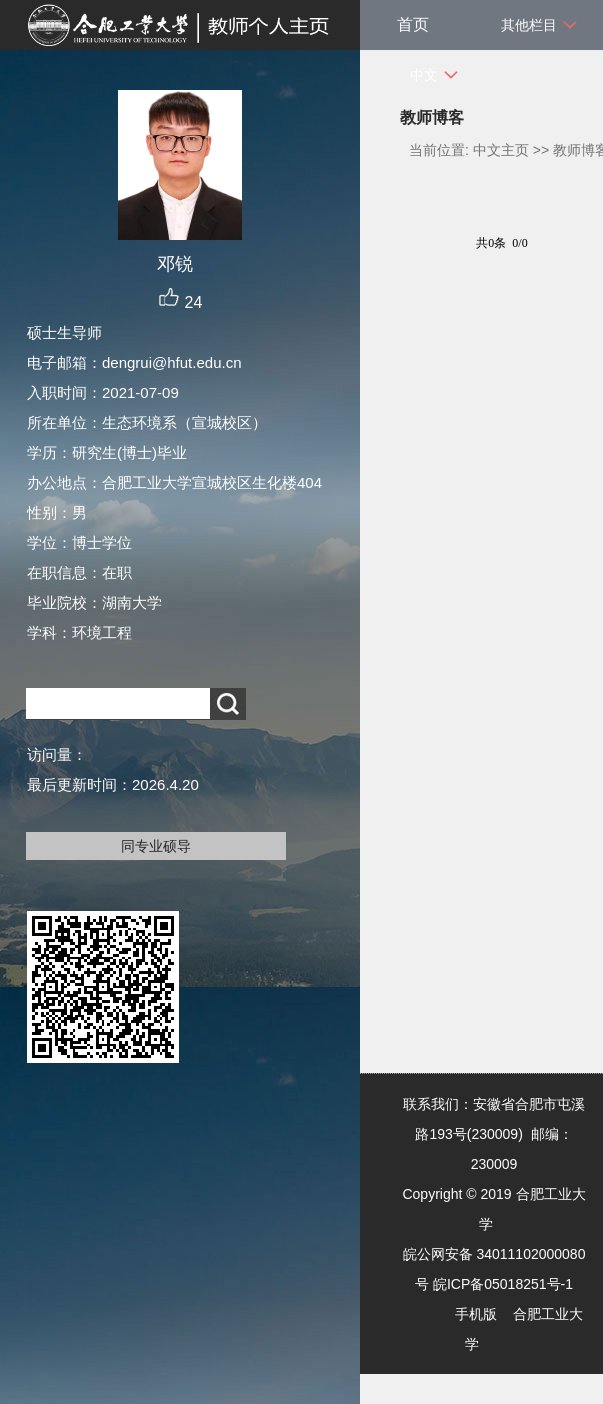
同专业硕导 (156, 846)
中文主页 (501, 150)
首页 (413, 24)
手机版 (476, 1314)
